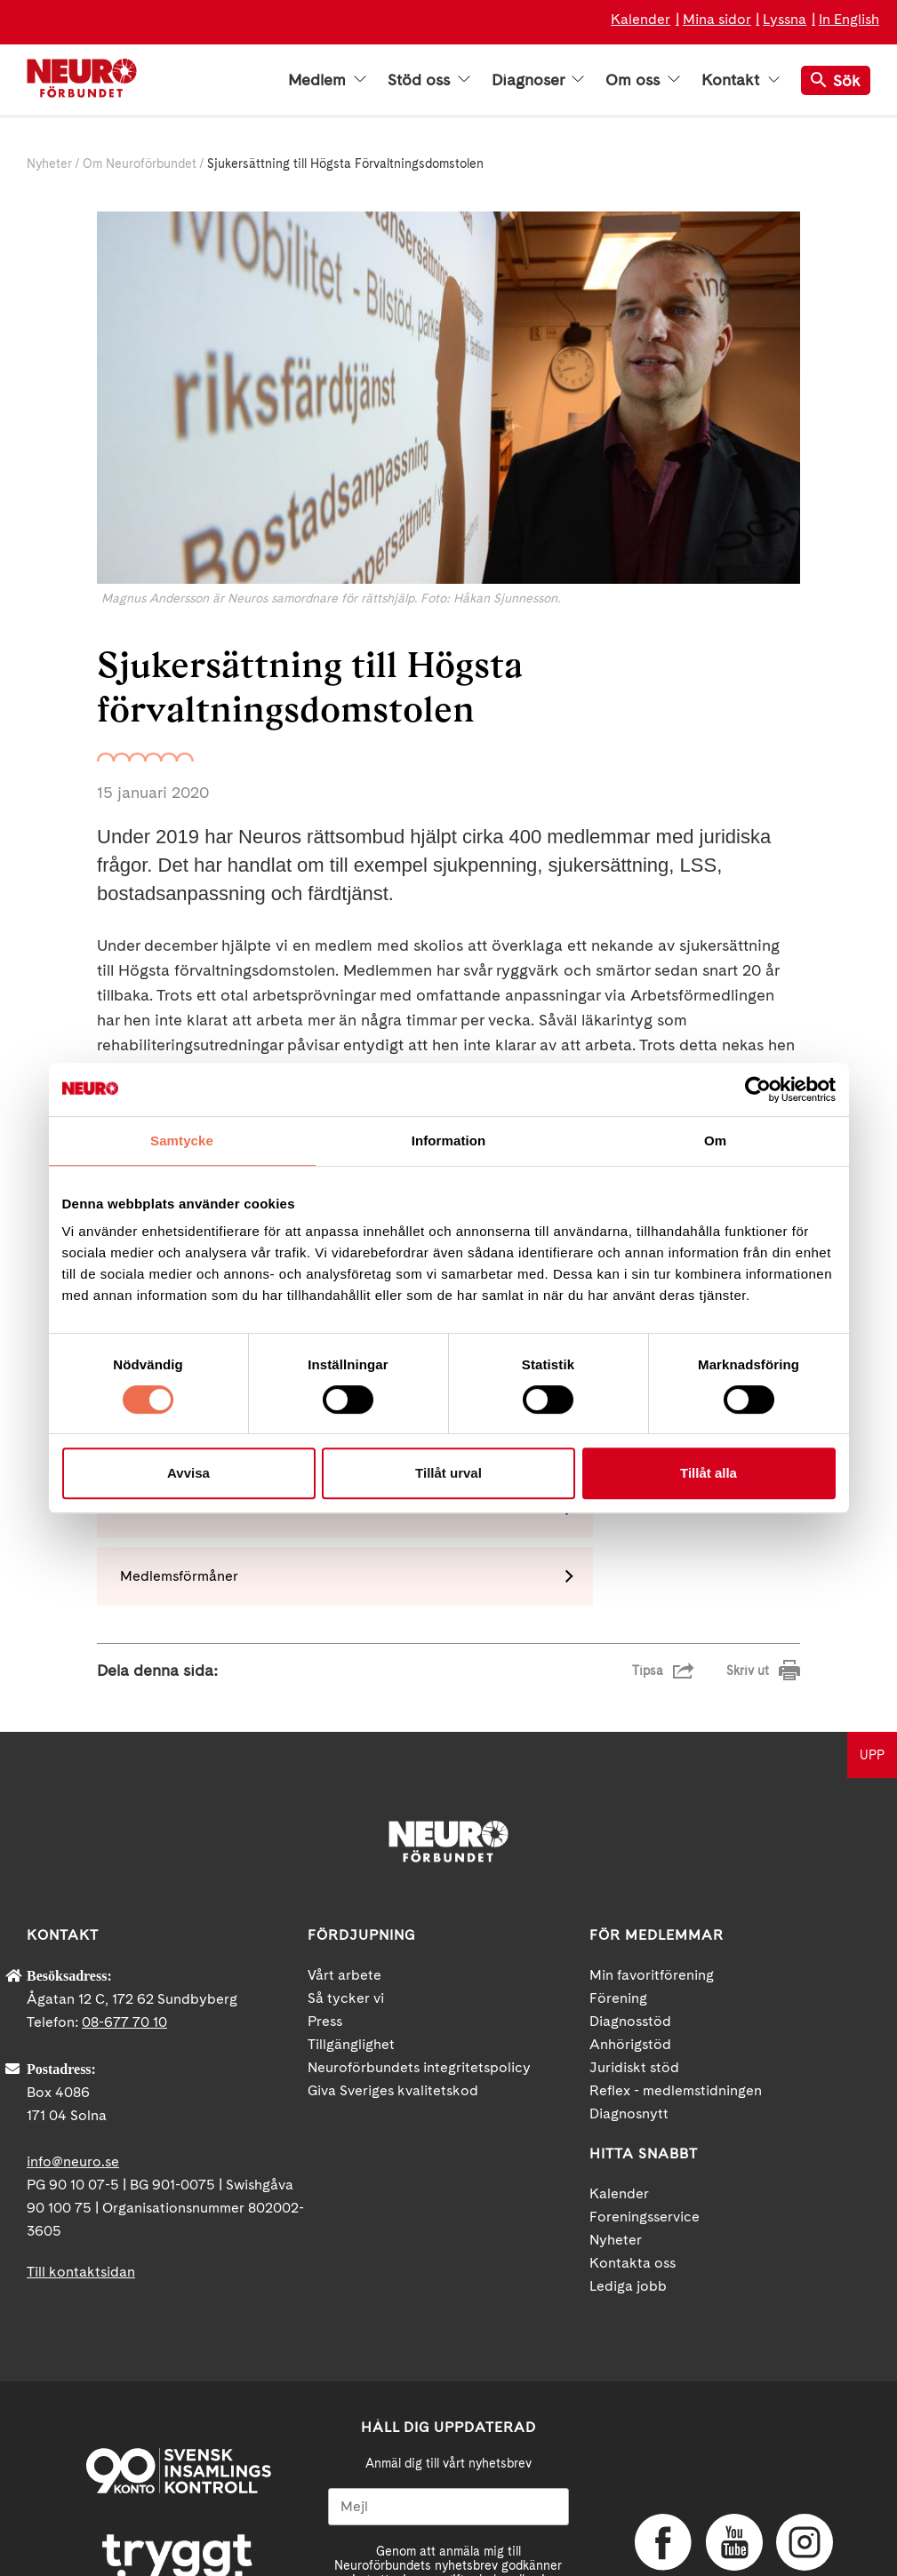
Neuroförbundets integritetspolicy (419, 1939)
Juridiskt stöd (634, 1939)
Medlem (327, 80)
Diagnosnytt (629, 1985)
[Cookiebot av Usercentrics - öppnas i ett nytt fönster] (758, 1089)
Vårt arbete (344, 1846)
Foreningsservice (644, 2088)
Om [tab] (715, 1140)
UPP (872, 1627)
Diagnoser (538, 80)
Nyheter (49, 163)
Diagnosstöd (630, 1893)
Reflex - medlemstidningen (675, 1962)
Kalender (640, 19)
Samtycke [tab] (181, 1140)
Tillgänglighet (351, 1916)
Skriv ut (747, 1542)
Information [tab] (449, 1140)
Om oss (642, 80)
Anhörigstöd (630, 1916)
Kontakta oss (632, 2134)
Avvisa (188, 1472)
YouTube (732, 2415)
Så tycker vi (346, 1870)
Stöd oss (429, 80)
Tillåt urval (448, 1472)
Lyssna (784, 19)
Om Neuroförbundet (139, 163)
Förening (618, 1870)
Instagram (802, 2415)
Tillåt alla (708, 1472)
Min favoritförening (651, 1846)
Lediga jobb (628, 2157)
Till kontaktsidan (81, 2143)
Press (325, 1893)
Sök (836, 80)
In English (849, 19)
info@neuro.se (73, 2033)
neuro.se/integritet (496, 2480)
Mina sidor (717, 19)
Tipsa (647, 1542)
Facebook (661, 2415)
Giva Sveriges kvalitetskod (393, 1962)
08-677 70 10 (124, 1894)
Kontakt (740, 80)
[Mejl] (449, 2378)
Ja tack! (448, 2523)
